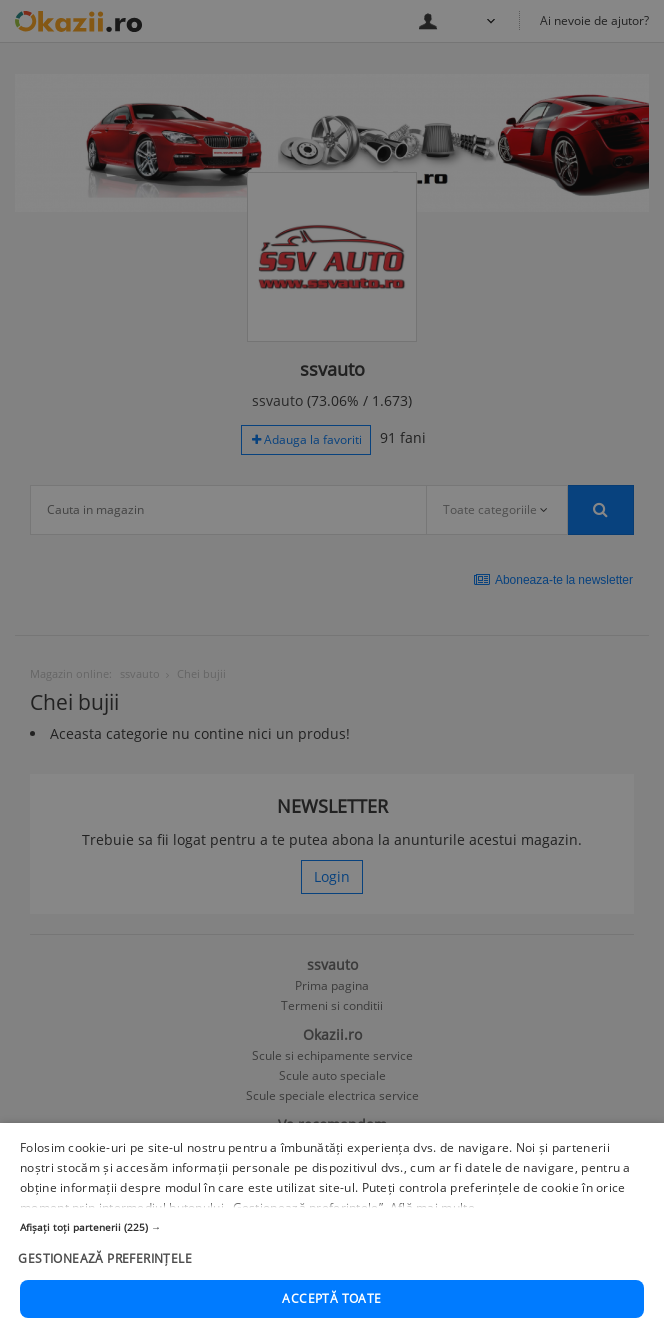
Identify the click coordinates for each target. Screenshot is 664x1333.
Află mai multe (432, 1236)
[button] (332, 1257)
